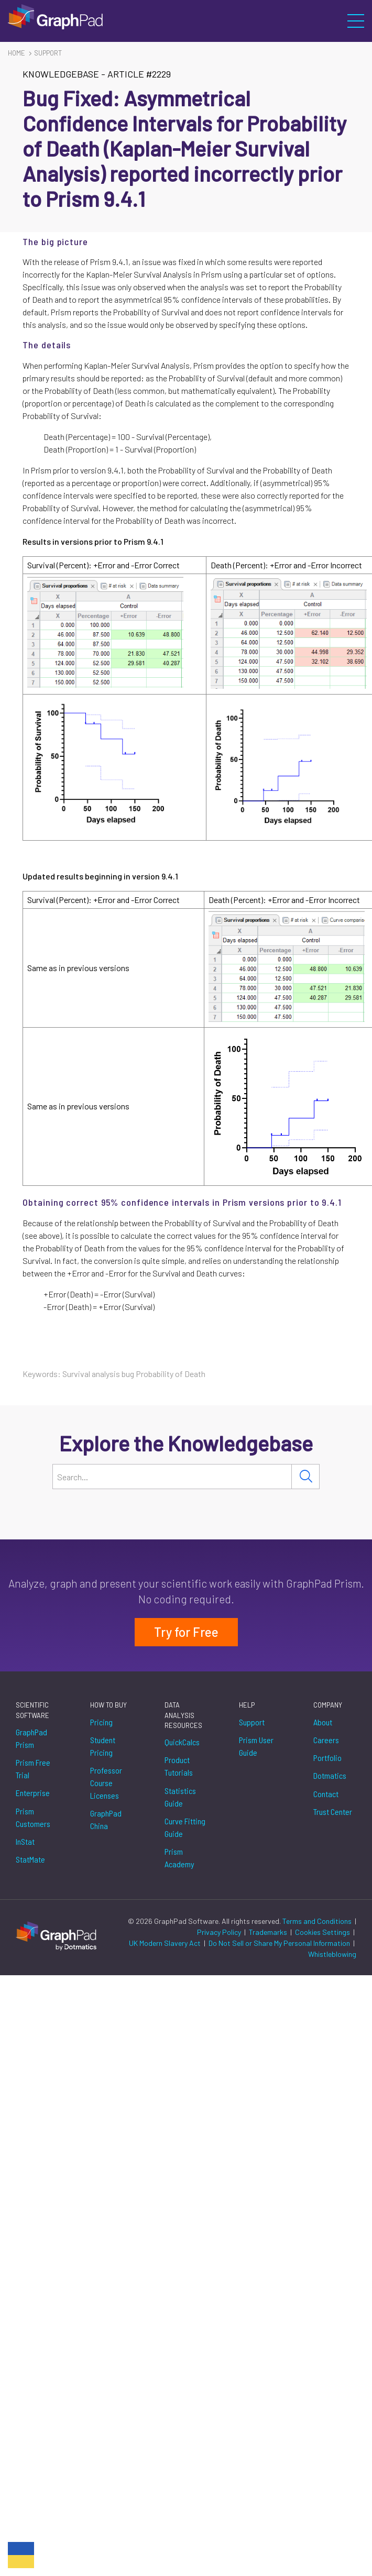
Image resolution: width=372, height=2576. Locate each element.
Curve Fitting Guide (185, 1827)
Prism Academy (179, 1857)
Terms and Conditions (317, 1921)
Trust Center (332, 1812)
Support (48, 53)
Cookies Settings (322, 1932)
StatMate (30, 1859)
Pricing (101, 1722)
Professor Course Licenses (106, 1782)
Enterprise (33, 1793)
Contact (325, 1794)
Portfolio (327, 1758)
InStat (25, 1841)
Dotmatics (329, 1775)
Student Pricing (102, 1746)
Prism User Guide (256, 1746)
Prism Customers (33, 1817)
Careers (326, 1740)
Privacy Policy (220, 1932)
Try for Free (186, 1631)
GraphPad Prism (31, 1738)
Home (16, 53)
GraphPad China (106, 1819)
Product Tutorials (179, 1766)
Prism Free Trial (33, 1768)
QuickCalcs (182, 1742)
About (322, 1722)
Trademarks (269, 1932)
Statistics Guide (180, 1797)
